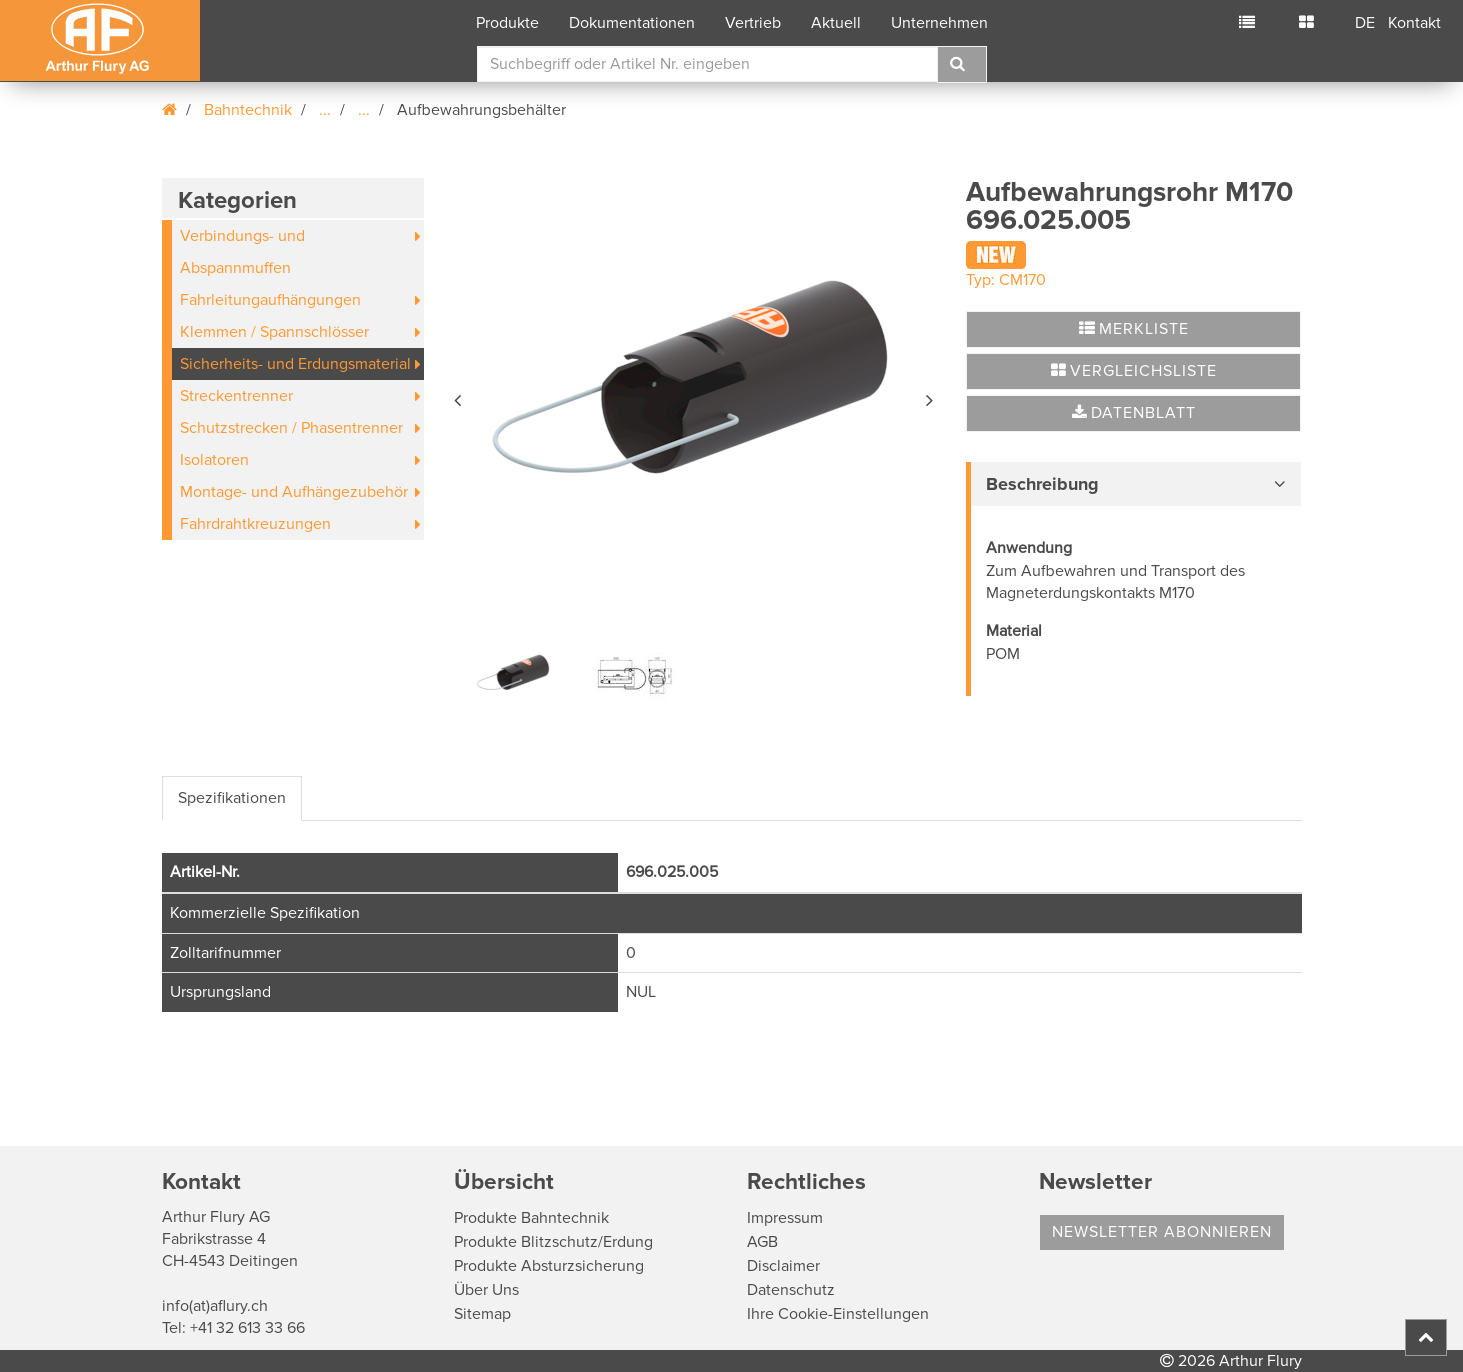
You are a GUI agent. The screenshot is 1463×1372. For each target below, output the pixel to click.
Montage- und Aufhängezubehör (294, 492)
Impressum (785, 1218)
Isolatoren (214, 460)
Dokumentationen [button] (632, 23)
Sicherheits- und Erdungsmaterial (295, 364)
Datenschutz (791, 1290)
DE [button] (1365, 23)
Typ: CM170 (1006, 280)
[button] (459, 397)
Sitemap (482, 1314)
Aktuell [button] (836, 23)
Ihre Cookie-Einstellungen (838, 1314)
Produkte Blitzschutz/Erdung (553, 1242)
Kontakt (1414, 23)
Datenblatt (1134, 413)
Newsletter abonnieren (1162, 1232)
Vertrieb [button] (753, 23)
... (325, 110)
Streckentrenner (236, 396)
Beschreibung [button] (1042, 484)
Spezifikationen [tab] (232, 798)
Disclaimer (783, 1266)
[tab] (1134, 484)
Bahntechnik (248, 110)
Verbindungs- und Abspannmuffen (242, 252)
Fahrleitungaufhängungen (270, 300)
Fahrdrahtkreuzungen (255, 524)
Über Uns (486, 1290)
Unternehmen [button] (939, 23)
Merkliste (1134, 329)
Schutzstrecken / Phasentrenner (291, 428)
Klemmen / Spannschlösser (274, 332)
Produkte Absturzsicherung (549, 1266)
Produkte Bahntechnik (531, 1218)
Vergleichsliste (1134, 371)
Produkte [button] (507, 23)
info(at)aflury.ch (215, 1306)
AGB (762, 1242)
